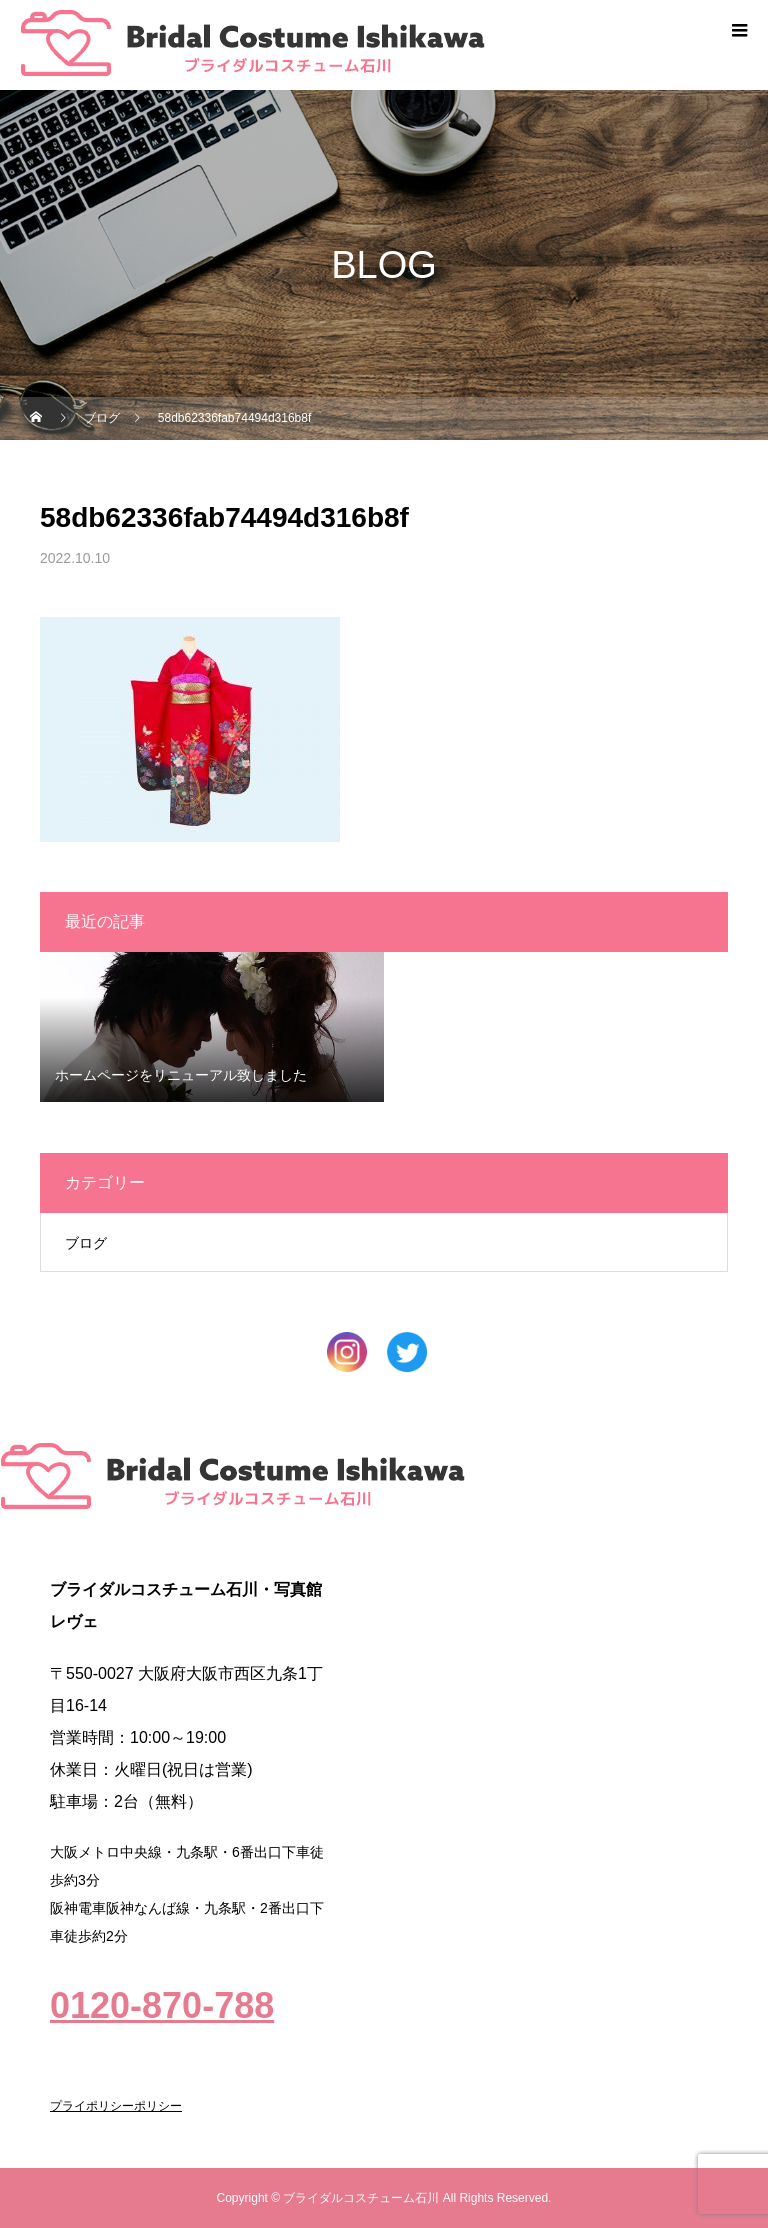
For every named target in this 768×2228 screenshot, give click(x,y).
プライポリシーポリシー (116, 2106)
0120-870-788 (162, 2005)
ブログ (86, 1243)
